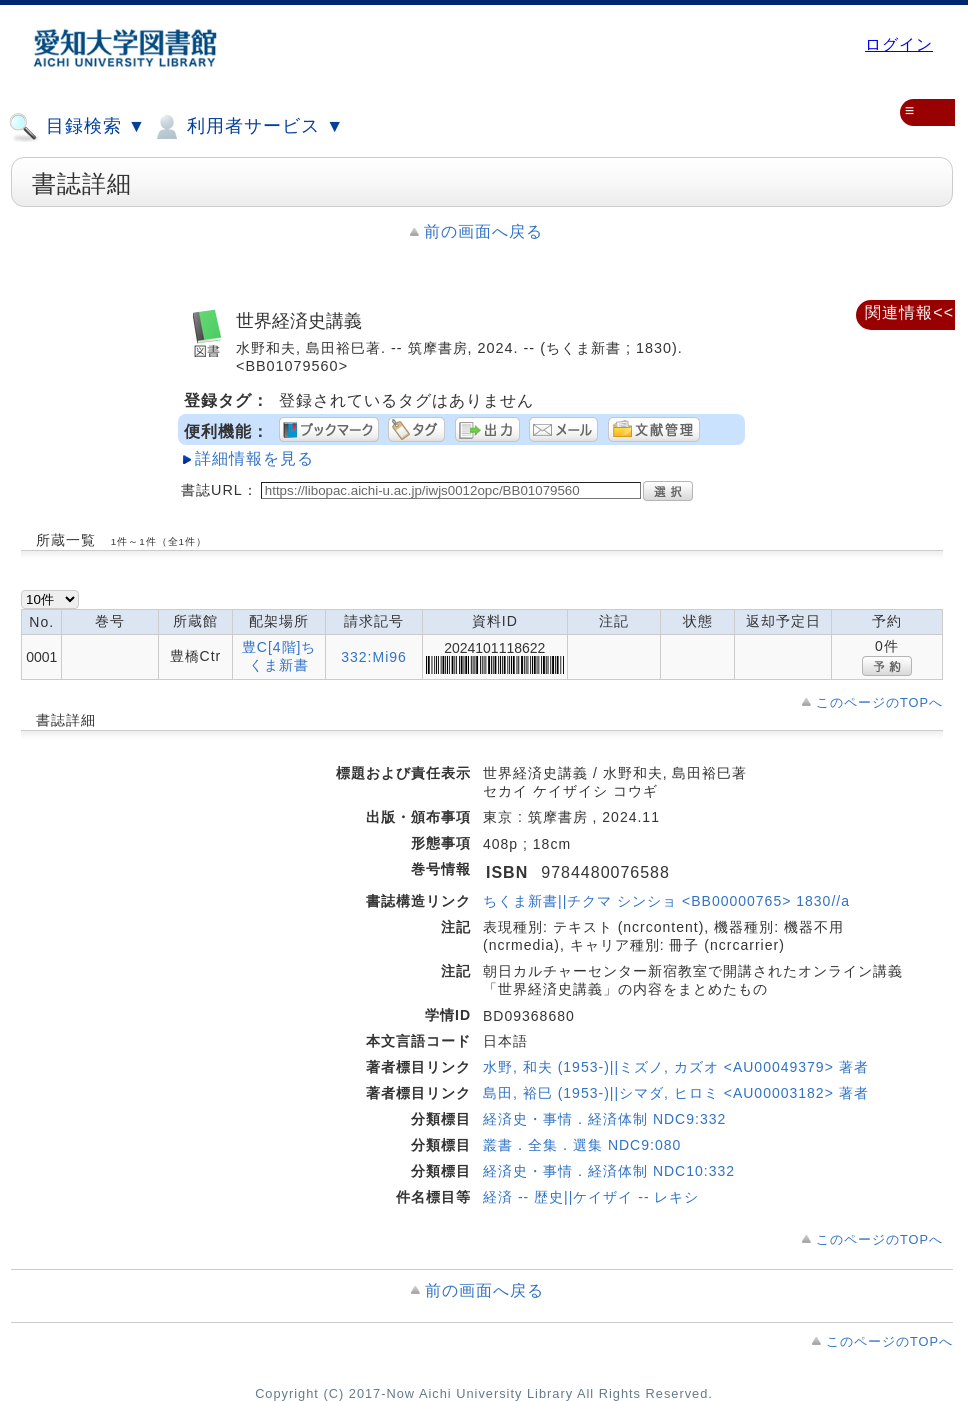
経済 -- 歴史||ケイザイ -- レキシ (591, 1197)
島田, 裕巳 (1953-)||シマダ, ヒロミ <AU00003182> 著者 (676, 1093)
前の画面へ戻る (483, 231)
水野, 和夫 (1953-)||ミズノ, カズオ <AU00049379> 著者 (676, 1067)
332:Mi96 (374, 657)
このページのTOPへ (879, 702)
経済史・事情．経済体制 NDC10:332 (609, 1171)
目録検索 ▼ (77, 127)
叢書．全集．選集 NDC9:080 (582, 1145)
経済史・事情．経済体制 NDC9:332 (604, 1119)
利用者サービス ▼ (247, 127)
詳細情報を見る (254, 458)
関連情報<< (909, 312)
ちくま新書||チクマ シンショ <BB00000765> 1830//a (666, 901)
